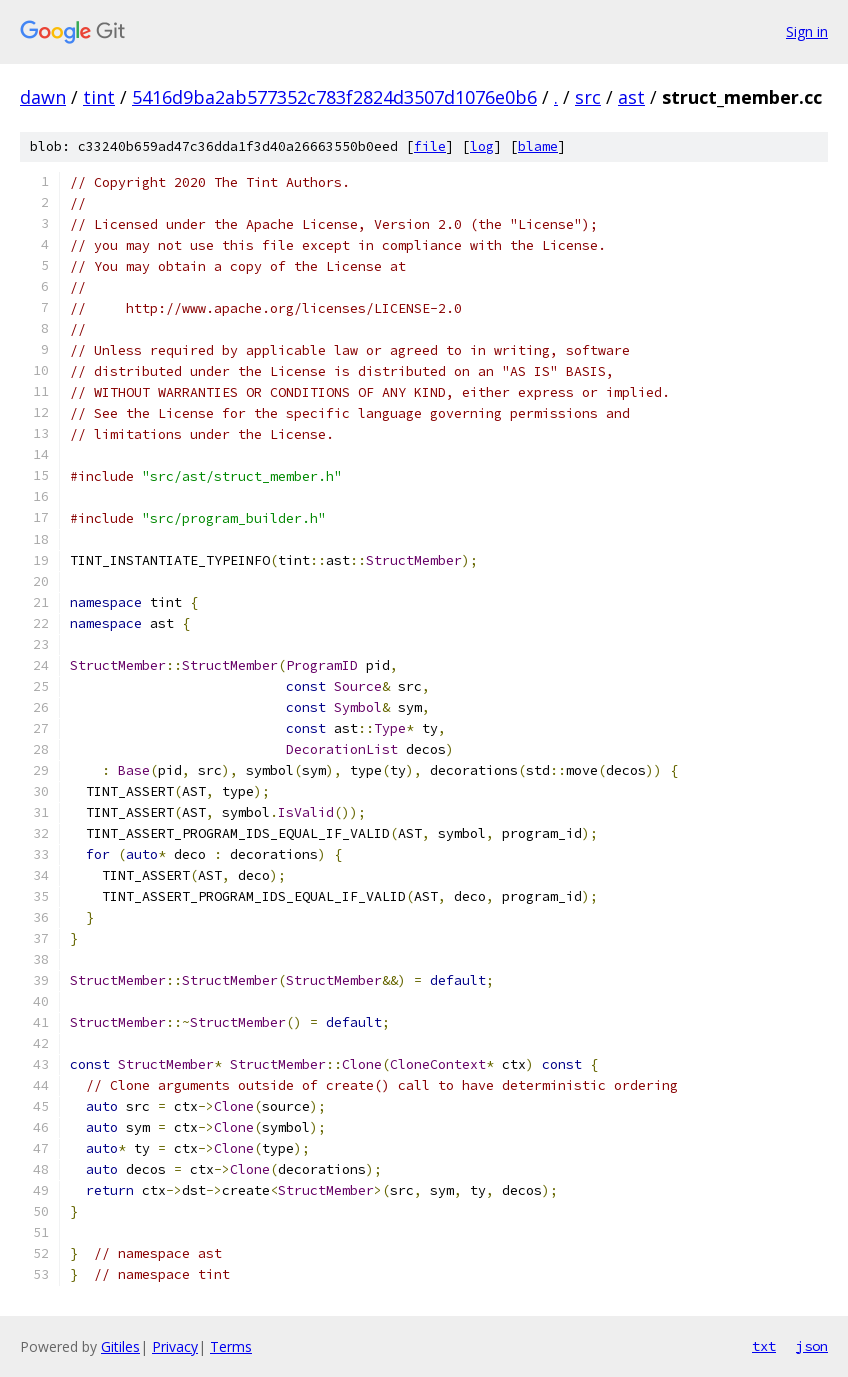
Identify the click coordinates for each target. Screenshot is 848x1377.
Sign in (807, 31)
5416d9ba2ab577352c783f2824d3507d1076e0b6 (334, 97)
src (588, 97)
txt (764, 1346)
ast (631, 97)
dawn (43, 97)
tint (99, 97)
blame (538, 146)
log (482, 146)
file (430, 146)
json (812, 1346)
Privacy (175, 1346)
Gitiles (120, 1346)
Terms (231, 1346)
